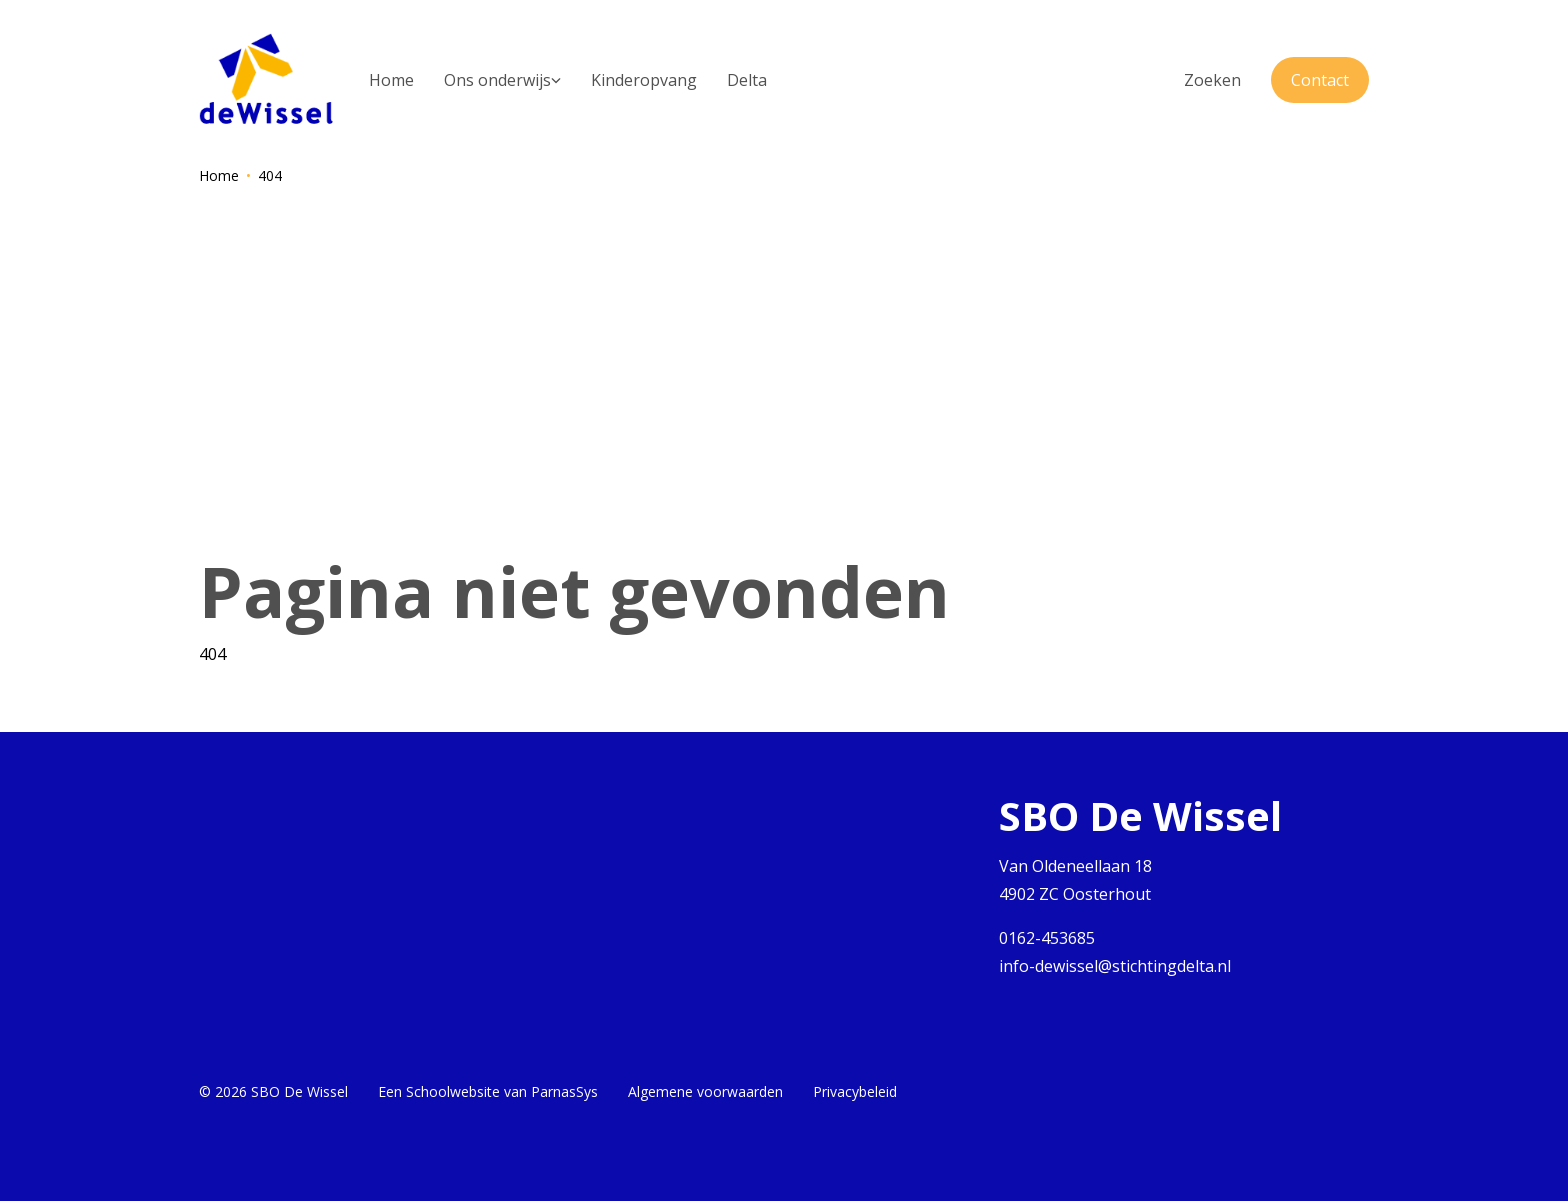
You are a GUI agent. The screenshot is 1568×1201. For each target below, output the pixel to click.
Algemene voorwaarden (705, 1091)
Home (219, 175)
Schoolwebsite (453, 1091)
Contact (1320, 80)
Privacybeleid (855, 1091)
